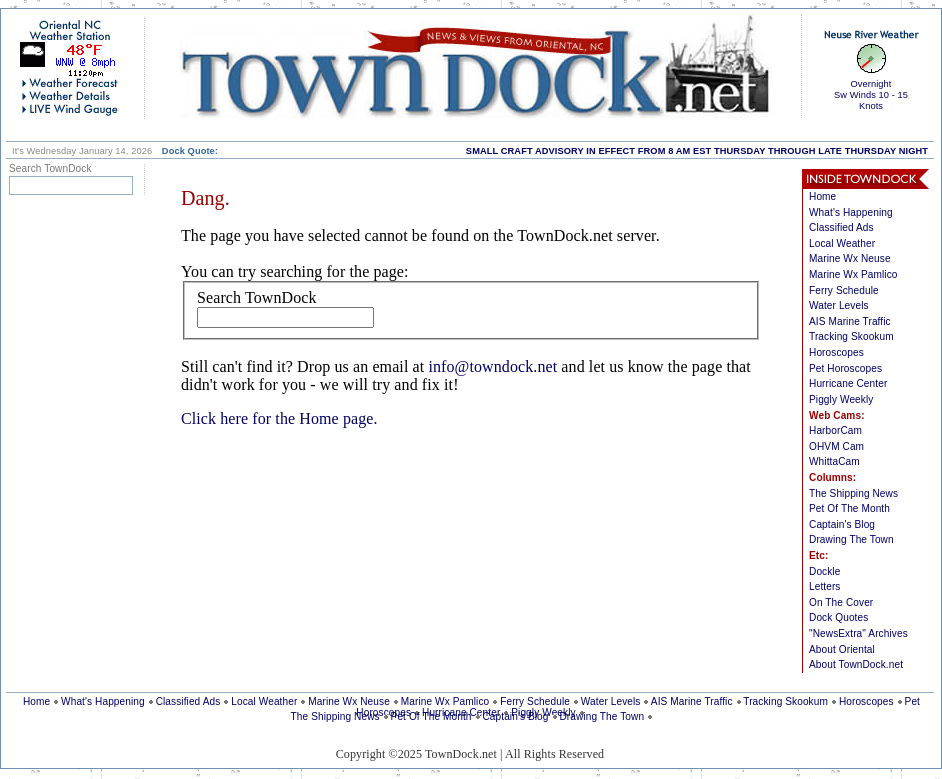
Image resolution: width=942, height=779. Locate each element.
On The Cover (841, 602)
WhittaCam (834, 461)
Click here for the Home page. (279, 418)
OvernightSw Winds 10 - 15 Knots (871, 95)
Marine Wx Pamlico (853, 274)
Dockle (824, 571)
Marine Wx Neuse (850, 258)
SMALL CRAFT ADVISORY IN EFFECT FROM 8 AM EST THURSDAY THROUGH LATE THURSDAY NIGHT (697, 151)
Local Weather (842, 243)
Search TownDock (257, 297)
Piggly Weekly (841, 399)
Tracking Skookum (851, 336)
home (475, 66)
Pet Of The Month (849, 508)
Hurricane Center (848, 383)
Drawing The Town (851, 539)
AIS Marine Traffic (850, 321)
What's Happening (851, 212)
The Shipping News (853, 493)
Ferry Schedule (844, 290)
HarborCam (835, 430)
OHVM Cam (836, 446)
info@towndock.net (492, 366)
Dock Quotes (838, 617)
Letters (825, 586)
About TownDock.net (856, 664)
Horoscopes (836, 352)
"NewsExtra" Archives (858, 633)
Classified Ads (841, 227)
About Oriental (842, 649)
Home (822, 196)
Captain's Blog (842, 524)
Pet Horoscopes (845, 368)
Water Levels (839, 305)
